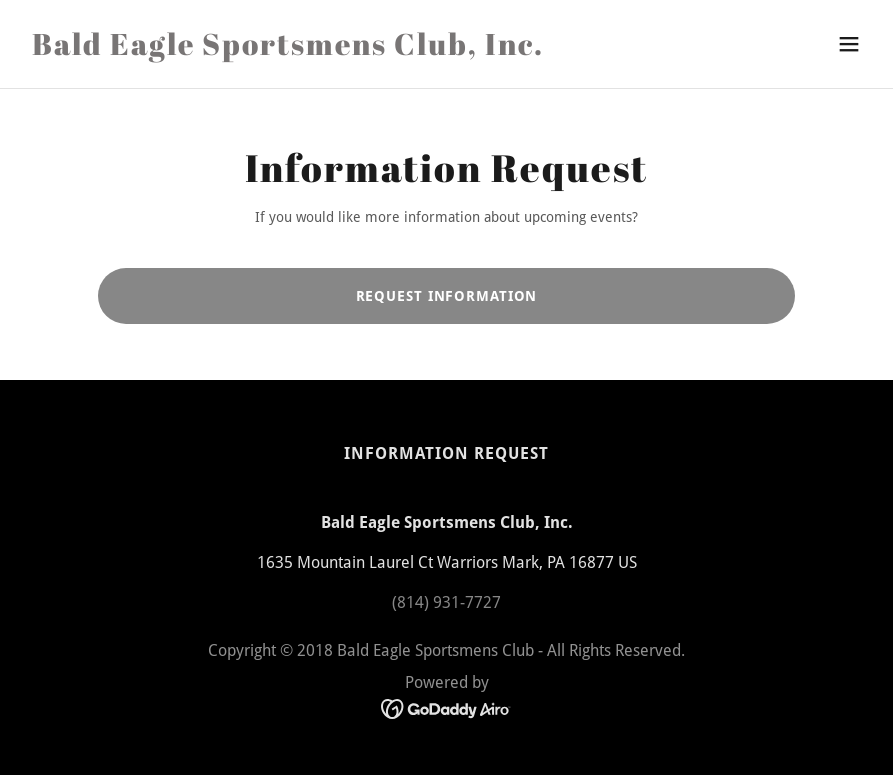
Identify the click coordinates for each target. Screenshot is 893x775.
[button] (849, 44)
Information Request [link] (446, 453)
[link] (288, 49)
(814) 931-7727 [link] (446, 602)
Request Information (447, 296)
